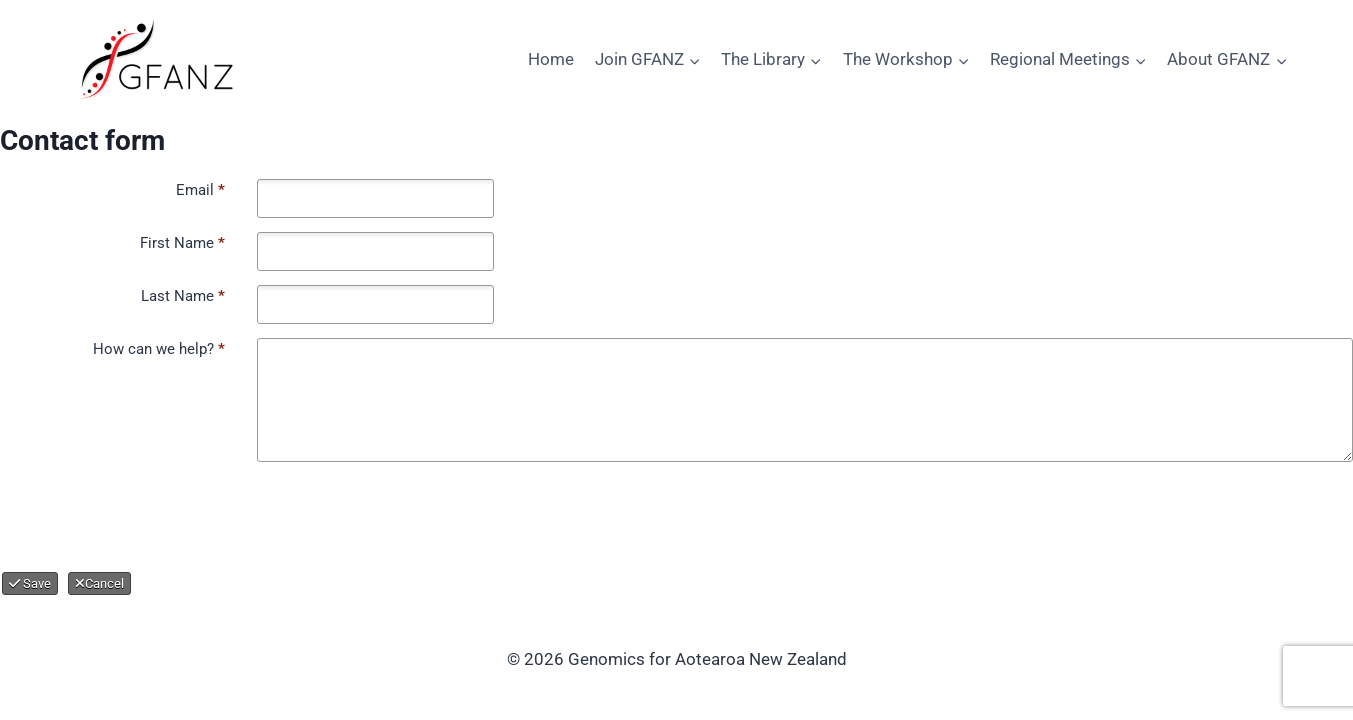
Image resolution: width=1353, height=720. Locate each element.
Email (200, 190)
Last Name (183, 296)
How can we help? (159, 349)
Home (551, 59)
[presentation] (170, 515)
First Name (182, 243)
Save (30, 583)
